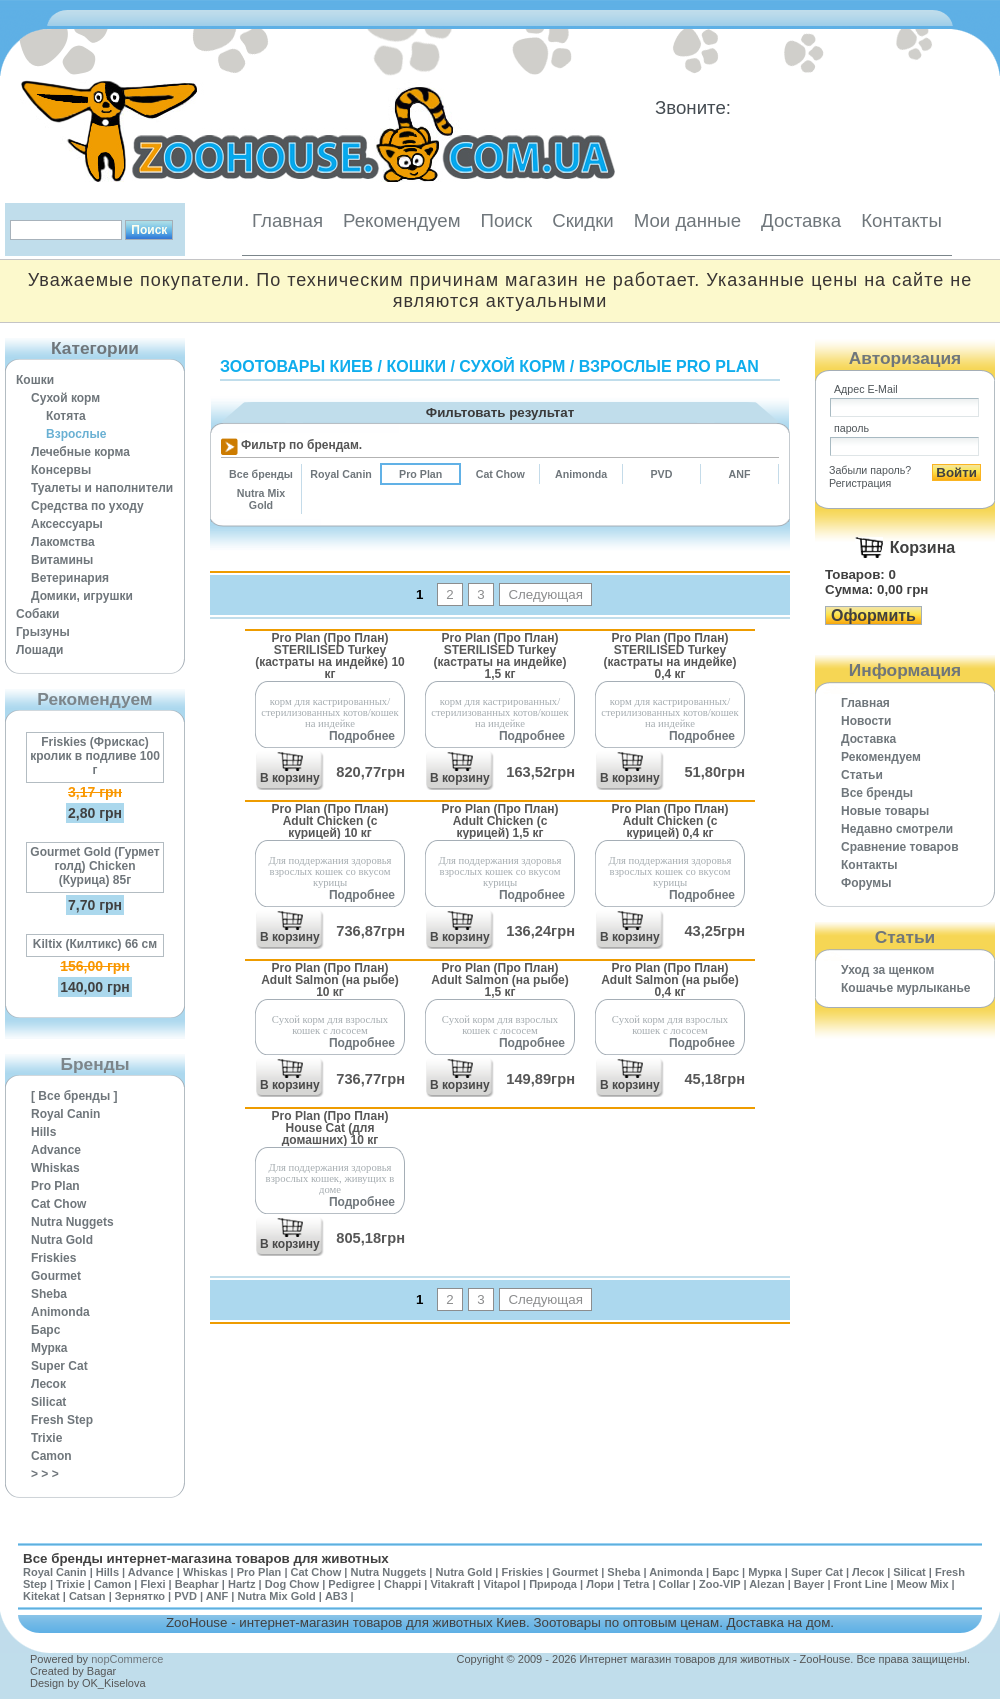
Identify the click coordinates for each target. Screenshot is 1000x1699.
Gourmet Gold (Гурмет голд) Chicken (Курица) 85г (94, 866)
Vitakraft (452, 1584)
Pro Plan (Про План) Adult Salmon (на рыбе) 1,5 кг (500, 979)
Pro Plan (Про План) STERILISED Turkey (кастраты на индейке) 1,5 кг (500, 655)
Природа (553, 1584)
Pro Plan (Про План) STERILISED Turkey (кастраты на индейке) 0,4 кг (670, 655)
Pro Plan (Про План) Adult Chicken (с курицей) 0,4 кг (670, 820)
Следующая (545, 594)
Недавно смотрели (897, 829)
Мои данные (687, 220)
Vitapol (502, 1584)
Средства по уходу (87, 506)
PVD (185, 1596)
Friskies (53, 1258)
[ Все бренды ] (74, 1096)
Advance (56, 1150)
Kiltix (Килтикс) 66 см (95, 944)
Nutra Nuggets (72, 1222)
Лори (600, 1584)
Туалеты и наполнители (102, 488)
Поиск (506, 220)
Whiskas (55, 1168)
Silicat (48, 1402)
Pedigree (351, 1584)
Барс (45, 1330)
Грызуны (43, 632)
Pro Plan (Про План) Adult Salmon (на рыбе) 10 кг (330, 979)
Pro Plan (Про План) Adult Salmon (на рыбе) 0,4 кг (670, 979)
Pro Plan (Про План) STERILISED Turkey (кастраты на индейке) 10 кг (330, 655)
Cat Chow (58, 1204)
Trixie (46, 1438)
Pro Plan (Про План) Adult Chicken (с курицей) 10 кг (330, 820)
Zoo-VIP (719, 1584)
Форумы (866, 883)
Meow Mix (923, 1584)
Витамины (62, 560)
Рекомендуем (401, 220)
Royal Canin (65, 1114)
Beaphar (197, 1584)
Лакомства (63, 542)
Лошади (39, 650)
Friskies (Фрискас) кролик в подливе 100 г (95, 756)
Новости (866, 721)
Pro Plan (55, 1186)
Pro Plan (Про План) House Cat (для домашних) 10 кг (330, 1127)
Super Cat (59, 1366)
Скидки (583, 220)
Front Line (861, 1584)
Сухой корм (65, 398)
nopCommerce (127, 1659)
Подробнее (362, 736)
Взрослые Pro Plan (669, 366)
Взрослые (76, 434)
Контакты (901, 220)
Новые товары (885, 811)
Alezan (766, 1584)
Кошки (35, 380)
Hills (43, 1132)
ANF (217, 1596)
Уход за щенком (887, 970)
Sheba (49, 1294)
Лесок (48, 1384)
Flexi (152, 1584)
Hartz (242, 1584)
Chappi (402, 1584)
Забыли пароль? (870, 470)
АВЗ (336, 1596)
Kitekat (41, 1596)
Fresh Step (62, 1420)
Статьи (862, 775)
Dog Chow (292, 1584)
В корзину (290, 778)
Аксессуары (67, 524)
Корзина (922, 547)
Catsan (87, 1596)
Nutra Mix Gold (276, 1596)
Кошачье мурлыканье (906, 988)
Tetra (636, 1584)
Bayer (809, 1584)
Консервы (61, 470)
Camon (51, 1456)
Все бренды (877, 793)
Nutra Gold (62, 1240)
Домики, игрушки (82, 596)
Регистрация (860, 483)
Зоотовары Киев (296, 366)
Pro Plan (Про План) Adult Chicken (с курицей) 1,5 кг (500, 820)
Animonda (60, 1312)
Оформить (873, 615)
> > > (45, 1474)
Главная (287, 220)
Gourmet (56, 1276)
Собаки (37, 614)
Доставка (801, 220)
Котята (66, 416)
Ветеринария (70, 578)
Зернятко (140, 1596)
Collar (674, 1584)
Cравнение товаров (900, 847)
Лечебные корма (80, 452)
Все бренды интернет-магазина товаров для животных (206, 1558)
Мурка (49, 1348)
